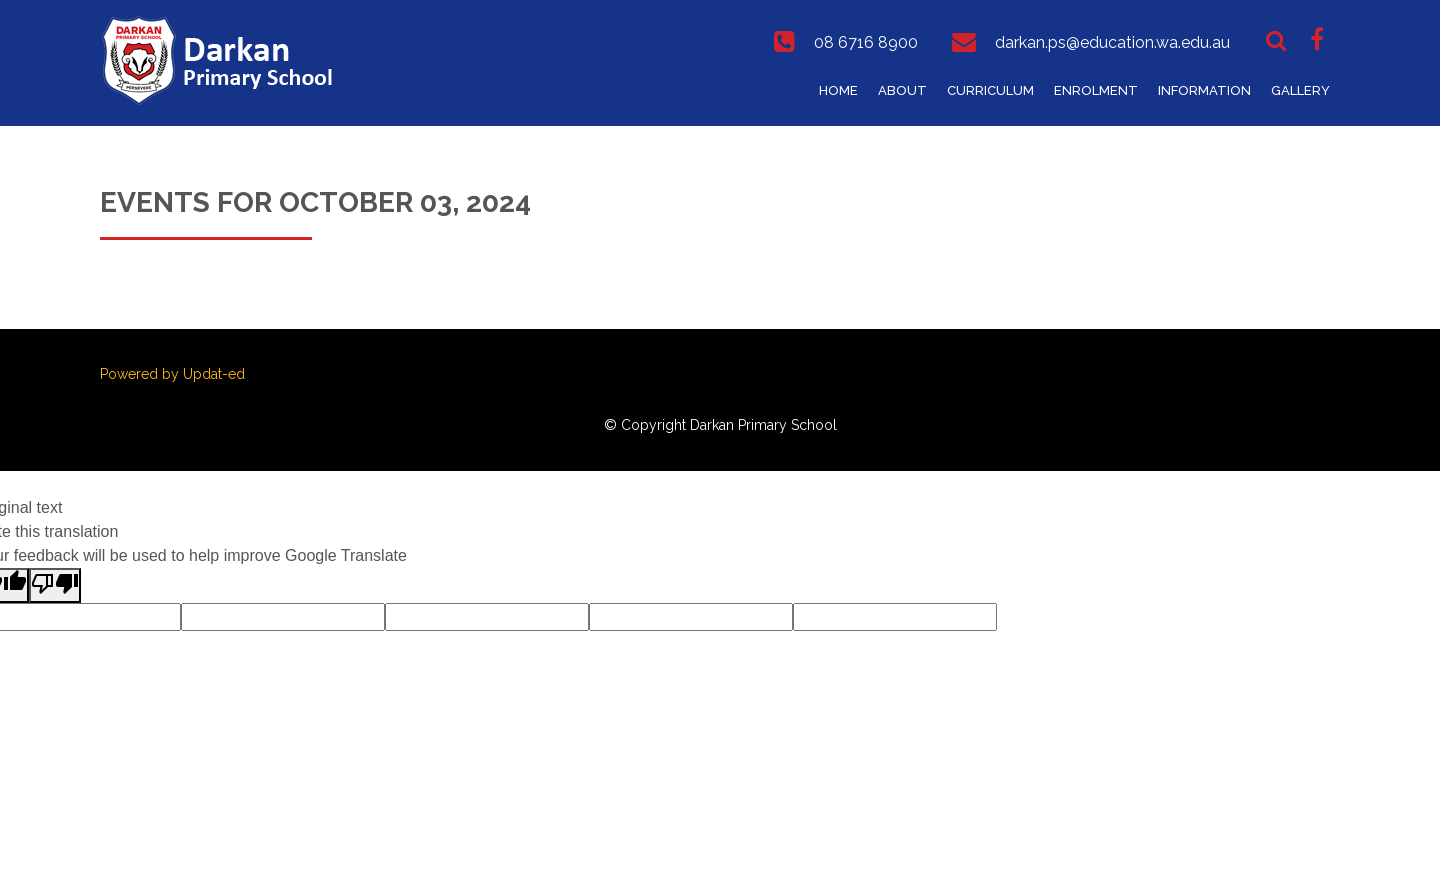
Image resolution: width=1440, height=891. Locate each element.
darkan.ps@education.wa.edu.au (1112, 42)
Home (838, 90)
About (902, 90)
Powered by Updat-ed (172, 374)
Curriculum (990, 90)
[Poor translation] (55, 585)
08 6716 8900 (866, 42)
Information (1204, 90)
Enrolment (1096, 90)
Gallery (1300, 90)
